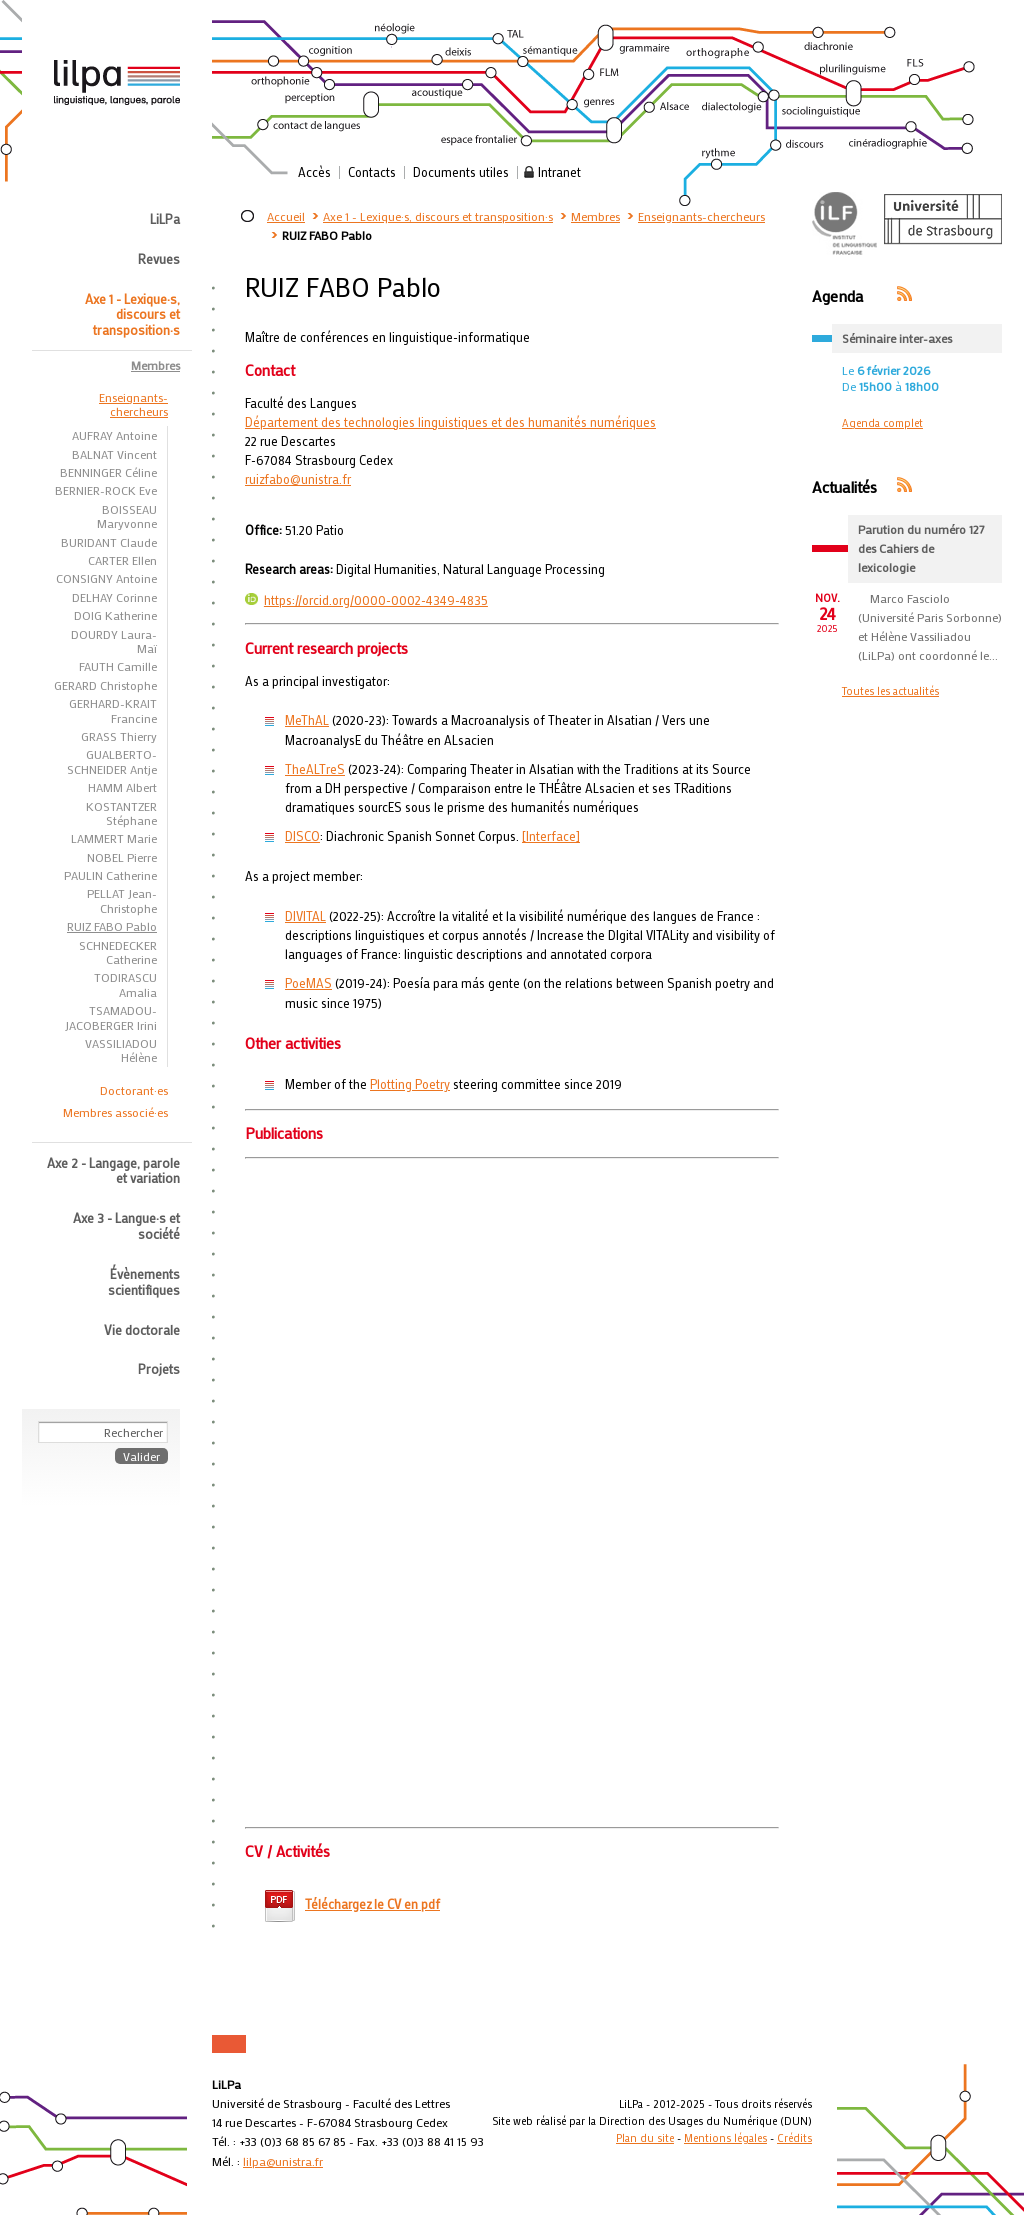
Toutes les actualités (890, 691)
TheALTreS (315, 769)
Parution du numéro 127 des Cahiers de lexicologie (921, 548)
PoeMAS (308, 983)
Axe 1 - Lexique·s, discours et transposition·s (438, 216)
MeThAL (307, 720)
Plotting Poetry (410, 1084)
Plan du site (645, 2138)
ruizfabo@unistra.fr (298, 479)
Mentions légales (725, 2138)
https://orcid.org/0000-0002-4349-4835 (366, 600)
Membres (595, 216)
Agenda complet (882, 423)
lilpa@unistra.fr (283, 2161)
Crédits (794, 2138)
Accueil (286, 216)
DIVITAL (305, 916)
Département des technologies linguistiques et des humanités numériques (450, 422)
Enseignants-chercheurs (701, 216)
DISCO (302, 836)
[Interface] (551, 836)
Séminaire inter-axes (897, 338)
